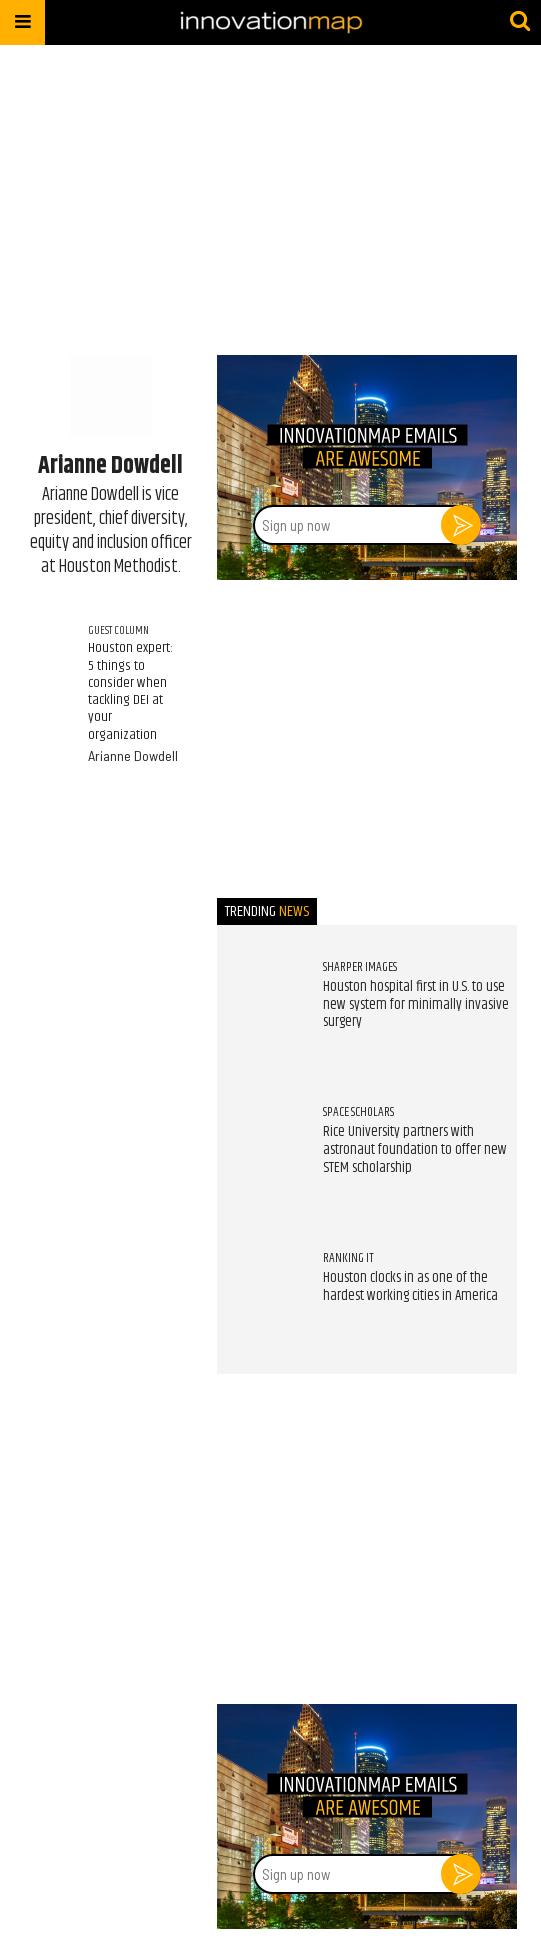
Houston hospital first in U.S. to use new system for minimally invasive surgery (416, 1004)
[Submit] (520, 22)
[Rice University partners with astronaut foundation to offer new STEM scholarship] (260, 1146)
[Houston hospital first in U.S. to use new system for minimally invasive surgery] (260, 1000)
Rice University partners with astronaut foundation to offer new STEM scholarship (415, 1149)
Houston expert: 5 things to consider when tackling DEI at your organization (130, 691)
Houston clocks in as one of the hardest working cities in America (410, 1287)
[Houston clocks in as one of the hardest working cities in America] (260, 1291)
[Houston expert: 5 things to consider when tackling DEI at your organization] (46, 642)
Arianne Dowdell (133, 755)
